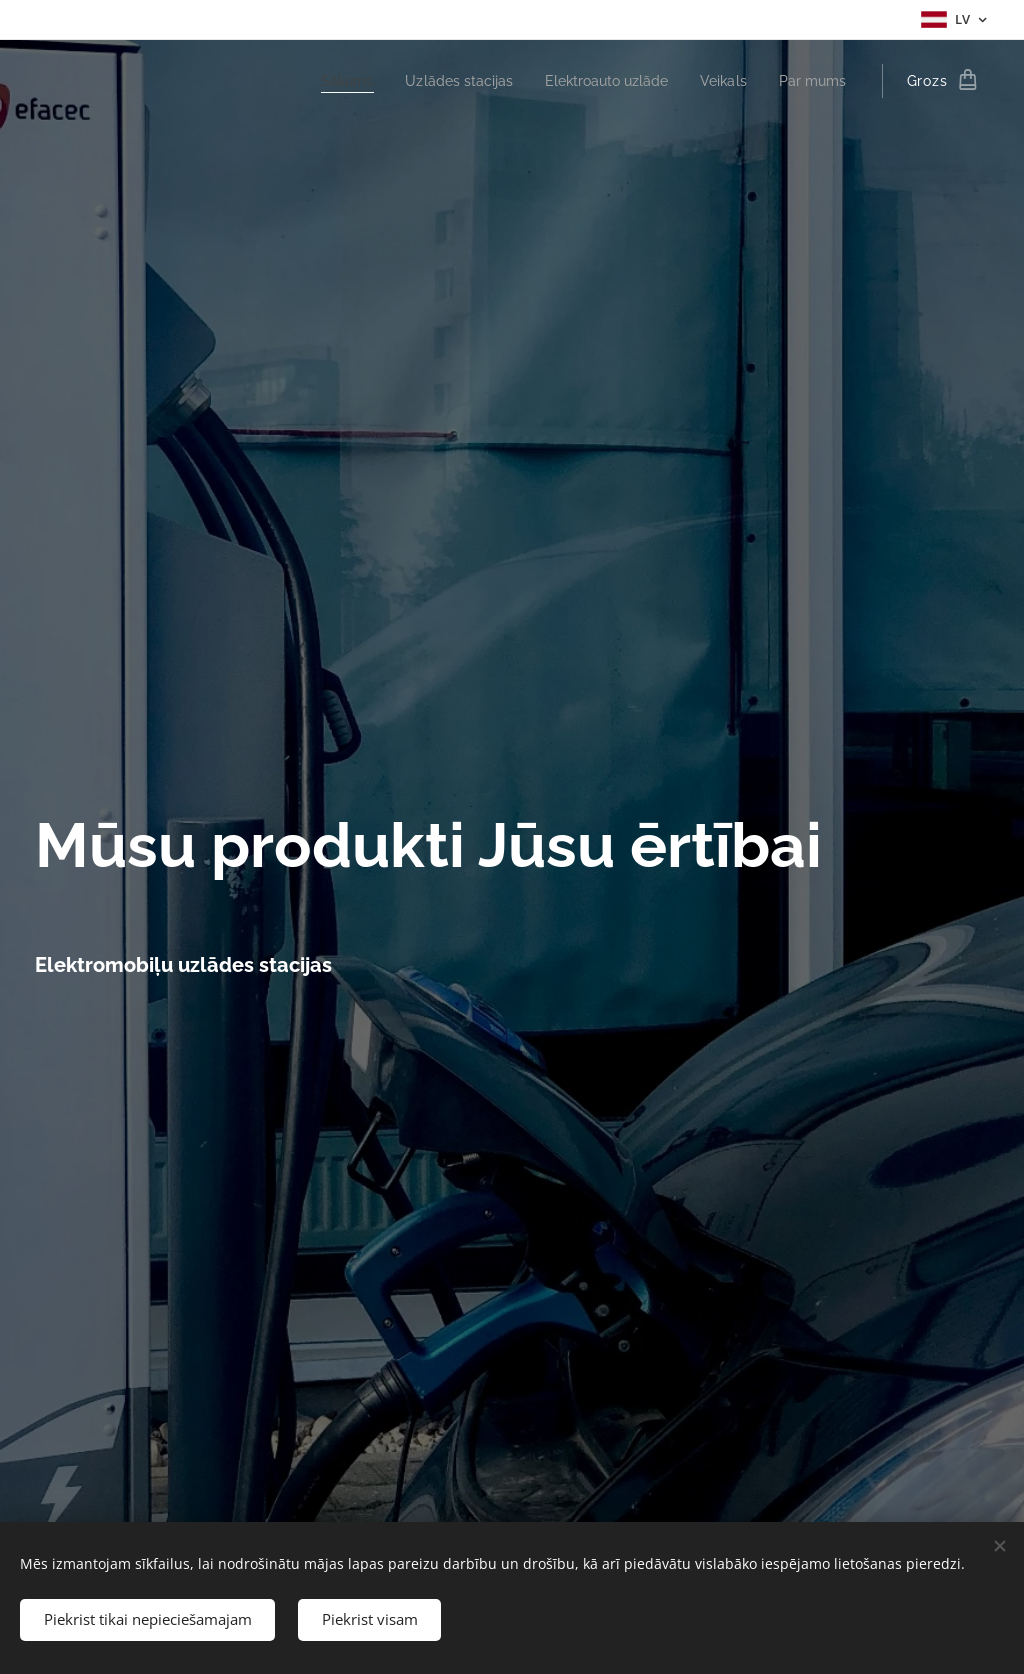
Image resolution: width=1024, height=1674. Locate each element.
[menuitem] (317, 81)
